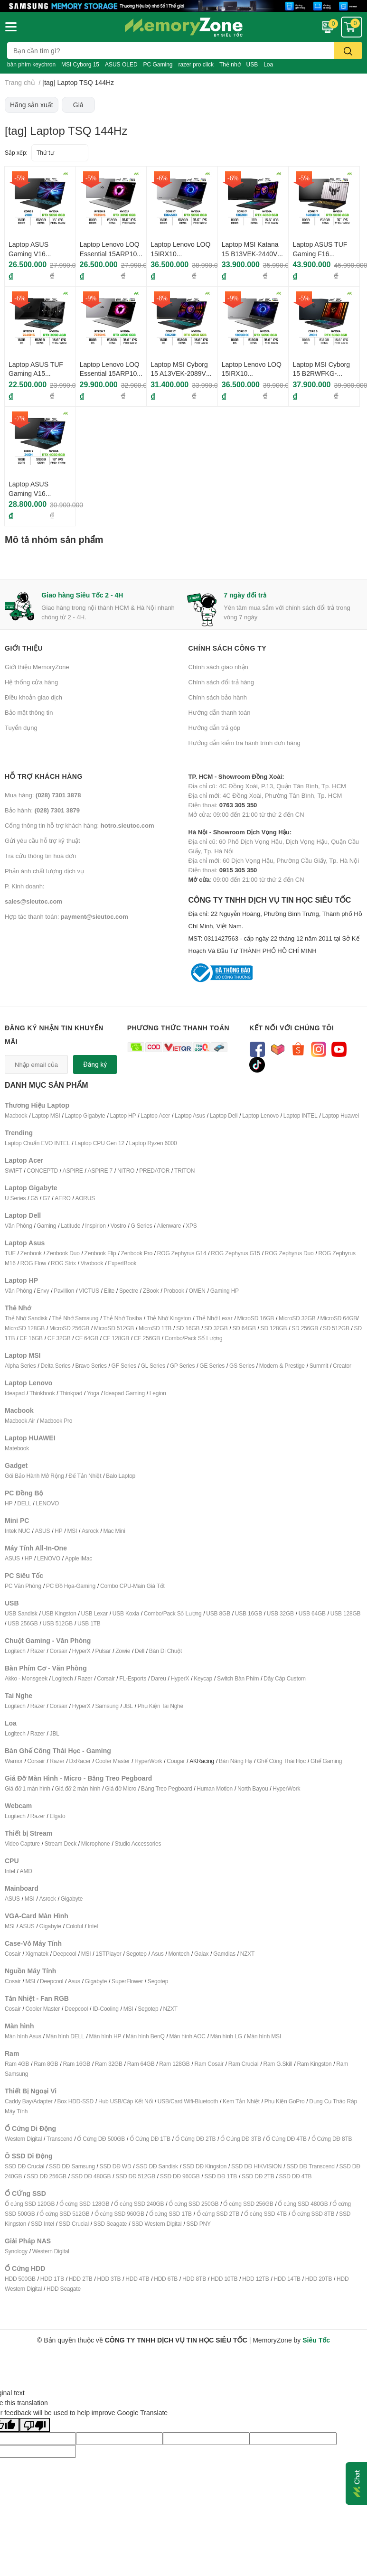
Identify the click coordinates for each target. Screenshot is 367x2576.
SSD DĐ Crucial (24, 2166)
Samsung (106, 1705)
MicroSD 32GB (297, 1318)
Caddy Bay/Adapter (29, 2101)
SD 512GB (336, 1328)
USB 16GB (248, 1613)
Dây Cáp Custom (284, 1678)
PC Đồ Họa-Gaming (70, 1585)
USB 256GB (23, 1623)
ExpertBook (122, 1263)
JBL (128, 1705)
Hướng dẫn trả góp (214, 727)
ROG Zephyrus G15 (235, 1253)
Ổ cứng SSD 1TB (170, 2213)
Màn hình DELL (65, 2036)
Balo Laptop (120, 1475)
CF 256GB (147, 1338)
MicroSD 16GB (255, 1318)
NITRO (125, 1170)
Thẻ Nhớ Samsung (75, 1318)
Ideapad (15, 1393)
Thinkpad (70, 1393)
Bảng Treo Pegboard (166, 1788)
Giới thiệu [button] (24, 648)
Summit (319, 1365)
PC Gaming (157, 64)
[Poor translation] (34, 2425)
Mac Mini (114, 1530)
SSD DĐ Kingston (204, 2166)
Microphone (95, 1843)
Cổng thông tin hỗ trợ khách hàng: (79, 825)
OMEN (197, 1290)
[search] (348, 50)
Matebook (17, 1448)
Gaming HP (224, 1290)
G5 (34, 1198)
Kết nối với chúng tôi (291, 1028)
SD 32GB (215, 1328)
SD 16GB (187, 1328)
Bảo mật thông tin (29, 712)
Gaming (46, 1225)
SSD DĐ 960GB (180, 2176)
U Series (15, 1198)
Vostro (118, 1225)
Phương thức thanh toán (178, 1028)
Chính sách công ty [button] (227, 648)
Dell (139, 1650)
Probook (173, 1290)
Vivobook (92, 1263)
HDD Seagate (64, 2288)
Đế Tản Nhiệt (84, 1475)
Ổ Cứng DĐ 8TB (331, 2138)
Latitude (70, 1225)
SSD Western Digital (156, 2223)
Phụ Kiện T (151, 1705)
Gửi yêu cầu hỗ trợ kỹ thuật (42, 840)
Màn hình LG (226, 2036)
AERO (62, 1198)
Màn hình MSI (264, 2036)
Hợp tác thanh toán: (66, 916)
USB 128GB (345, 1613)
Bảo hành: (42, 810)
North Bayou (252, 1788)
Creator (342, 1365)
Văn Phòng (18, 1225)
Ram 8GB (46, 2063)
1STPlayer (108, 1953)
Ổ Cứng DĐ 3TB (240, 2138)
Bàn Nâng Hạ (235, 1760)
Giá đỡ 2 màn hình (78, 1788)
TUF (10, 1253)
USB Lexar (94, 1613)
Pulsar (103, 1650)
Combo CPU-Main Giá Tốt (132, 1585)
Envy (43, 1290)
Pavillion (64, 1290)
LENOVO (47, 1503)
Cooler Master (112, 1760)
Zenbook (31, 1253)
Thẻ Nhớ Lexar (214, 1318)
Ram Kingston (314, 2063)
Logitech (15, 1650)
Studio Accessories (137, 1843)
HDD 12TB (255, 2278)
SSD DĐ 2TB (258, 2176)
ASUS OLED (121, 64)
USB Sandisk (21, 1613)
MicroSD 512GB (114, 1328)
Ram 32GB (108, 2063)
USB (252, 64)
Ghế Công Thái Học (281, 1760)
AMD (26, 1871)
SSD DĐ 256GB (46, 2176)
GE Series (212, 1365)
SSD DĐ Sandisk (157, 2166)
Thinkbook (42, 1393)
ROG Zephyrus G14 (182, 1253)
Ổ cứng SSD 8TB (313, 2213)
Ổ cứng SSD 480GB (303, 2203)
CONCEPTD (42, 1170)
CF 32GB (59, 1338)
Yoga (93, 1393)
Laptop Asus (190, 1115)
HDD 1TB (52, 2278)
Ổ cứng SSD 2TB (218, 2213)
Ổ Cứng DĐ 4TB (286, 2138)
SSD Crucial (74, 2223)
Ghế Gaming (326, 1760)
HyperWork (148, 1760)
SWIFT (13, 1170)
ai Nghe (173, 1705)
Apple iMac (78, 1558)
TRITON (184, 1170)
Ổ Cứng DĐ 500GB (101, 2138)
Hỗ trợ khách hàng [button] (44, 776)
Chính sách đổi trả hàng (221, 682)
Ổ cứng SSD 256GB (248, 2203)
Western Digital (23, 2138)
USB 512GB (57, 1623)
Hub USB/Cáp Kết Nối (125, 2101)
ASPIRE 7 (100, 1170)
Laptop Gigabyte (85, 1115)
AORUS (85, 1198)
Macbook (16, 1115)
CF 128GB (116, 1338)
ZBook (151, 1290)
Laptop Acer (155, 1115)
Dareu (158, 1678)
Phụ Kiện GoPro (284, 2101)
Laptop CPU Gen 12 (99, 1143)
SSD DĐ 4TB (295, 2176)
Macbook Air (20, 1420)
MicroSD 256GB (69, 1328)
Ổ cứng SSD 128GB (84, 2203)
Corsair (58, 1650)
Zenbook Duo (63, 1253)
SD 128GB (274, 1328)
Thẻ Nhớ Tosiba (122, 1318)
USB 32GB (280, 1613)
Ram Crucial (243, 2063)
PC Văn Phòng (23, 1585)
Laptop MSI (46, 1115)
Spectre (128, 1290)
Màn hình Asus (23, 2036)
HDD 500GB (20, 2278)
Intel (10, 1871)
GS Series (241, 1365)
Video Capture (22, 1843)
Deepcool (64, 1953)
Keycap (203, 1678)
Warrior (13, 1760)
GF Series (124, 1365)
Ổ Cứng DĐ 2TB (195, 2138)
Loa (268, 64)
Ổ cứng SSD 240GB (139, 2203)
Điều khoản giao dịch (33, 697)
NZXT (247, 1953)
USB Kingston (59, 1613)
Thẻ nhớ (230, 64)
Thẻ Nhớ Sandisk (26, 1318)
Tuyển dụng (21, 727)
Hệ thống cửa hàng (31, 682)
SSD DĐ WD (116, 2166)
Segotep (136, 1953)
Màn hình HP (105, 2036)
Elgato (58, 1816)
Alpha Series (20, 1365)
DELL (24, 1503)
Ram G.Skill (277, 2063)
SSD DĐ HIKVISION (256, 2166)
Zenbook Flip (100, 1253)
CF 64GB (86, 1338)
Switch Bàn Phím (238, 1678)
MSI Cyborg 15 (80, 64)
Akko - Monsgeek (26, 1678)
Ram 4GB (17, 2063)
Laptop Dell (224, 1115)
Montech (178, 1953)
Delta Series (56, 1365)
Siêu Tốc (316, 2340)
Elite (109, 1290)
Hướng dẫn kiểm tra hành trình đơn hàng (244, 743)
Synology (16, 2251)
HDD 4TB (137, 2278)
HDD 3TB (109, 2278)
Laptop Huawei (340, 1115)
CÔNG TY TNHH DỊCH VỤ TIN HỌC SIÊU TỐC (275, 926)
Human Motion (215, 1788)
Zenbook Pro (136, 1253)
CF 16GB (31, 1338)
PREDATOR (154, 1170)
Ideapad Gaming (124, 1393)
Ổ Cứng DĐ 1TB (150, 2138)
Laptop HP (123, 1115)
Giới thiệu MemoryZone (37, 667)
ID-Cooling (106, 2008)
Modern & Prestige (282, 1365)
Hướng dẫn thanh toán (219, 712)
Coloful (74, 1926)
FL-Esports (132, 1678)
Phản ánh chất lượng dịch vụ (44, 871)
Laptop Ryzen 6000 (153, 1143)
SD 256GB (305, 1328)
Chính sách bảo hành (217, 697)
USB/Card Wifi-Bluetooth (188, 2101)
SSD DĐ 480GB (91, 2176)
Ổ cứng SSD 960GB (119, 2213)
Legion (158, 1393)
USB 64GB (312, 1613)
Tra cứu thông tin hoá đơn (40, 855)
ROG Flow (33, 1263)
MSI (72, 1530)
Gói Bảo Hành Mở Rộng (34, 1475)
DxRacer (79, 1760)
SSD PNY (198, 2223)
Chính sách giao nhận (218, 667)
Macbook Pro (56, 1420)
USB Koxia (126, 1613)
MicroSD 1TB (155, 1328)
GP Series (182, 1365)
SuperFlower (127, 1981)
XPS (191, 1225)
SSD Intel (42, 2223)
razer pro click (196, 64)
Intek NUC (17, 1530)
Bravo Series (90, 1365)
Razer (37, 1650)
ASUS (42, 1530)
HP (8, 1503)
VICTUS (89, 1290)
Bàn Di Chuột (165, 1650)
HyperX (81, 1650)
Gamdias (224, 1953)
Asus (157, 1953)
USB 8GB (218, 1613)
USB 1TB (89, 1623)
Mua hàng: (43, 795)
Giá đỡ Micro (120, 1788)
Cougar (176, 1760)
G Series (141, 1225)
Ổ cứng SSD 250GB (193, 2203)
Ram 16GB (76, 2063)
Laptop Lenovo (260, 1115)
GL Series (153, 1365)
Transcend (59, 2138)
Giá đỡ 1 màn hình (27, 1788)
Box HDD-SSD (75, 2101)
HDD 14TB (286, 2278)
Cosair (12, 1953)
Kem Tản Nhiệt (241, 2101)
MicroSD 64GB (339, 1318)
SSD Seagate (110, 2223)
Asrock (90, 1530)
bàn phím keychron (31, 64)
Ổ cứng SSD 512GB (64, 2213)
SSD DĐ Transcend (310, 2166)
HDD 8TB (194, 2278)
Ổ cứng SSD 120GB (30, 2203)
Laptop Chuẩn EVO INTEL (37, 1143)
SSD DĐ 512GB (135, 2176)
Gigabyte (72, 1898)
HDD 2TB (81, 2278)
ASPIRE (73, 1170)
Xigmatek (36, 1953)
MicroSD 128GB (25, 1328)
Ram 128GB (174, 2063)
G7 (46, 1198)
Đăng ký (95, 1064)
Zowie (122, 1650)
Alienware (169, 1225)
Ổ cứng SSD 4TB (265, 2213)
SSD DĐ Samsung (72, 2166)
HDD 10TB (224, 2278)
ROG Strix (63, 1263)
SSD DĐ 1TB (220, 2176)
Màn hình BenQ (145, 2036)
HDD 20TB (318, 2278)
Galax (201, 1953)
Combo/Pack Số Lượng (194, 1338)
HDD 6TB (166, 2278)
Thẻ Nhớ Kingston (169, 1318)
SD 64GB (243, 1328)
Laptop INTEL (300, 1115)
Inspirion (95, 1225)
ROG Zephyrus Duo (289, 1253)
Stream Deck (60, 1843)
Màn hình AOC (187, 2036)
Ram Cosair (208, 2063)
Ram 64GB (141, 2063)
